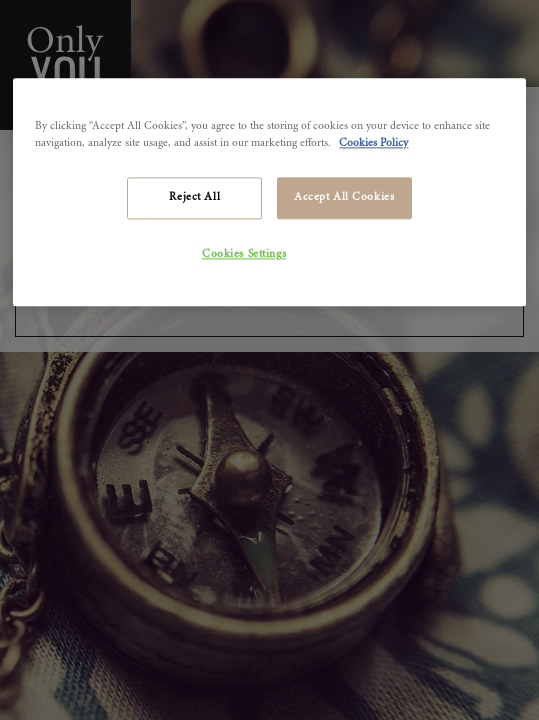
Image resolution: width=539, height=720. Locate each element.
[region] (269, 192)
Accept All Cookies (344, 197)
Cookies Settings (244, 254)
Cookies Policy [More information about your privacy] (373, 143)
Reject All (194, 197)
